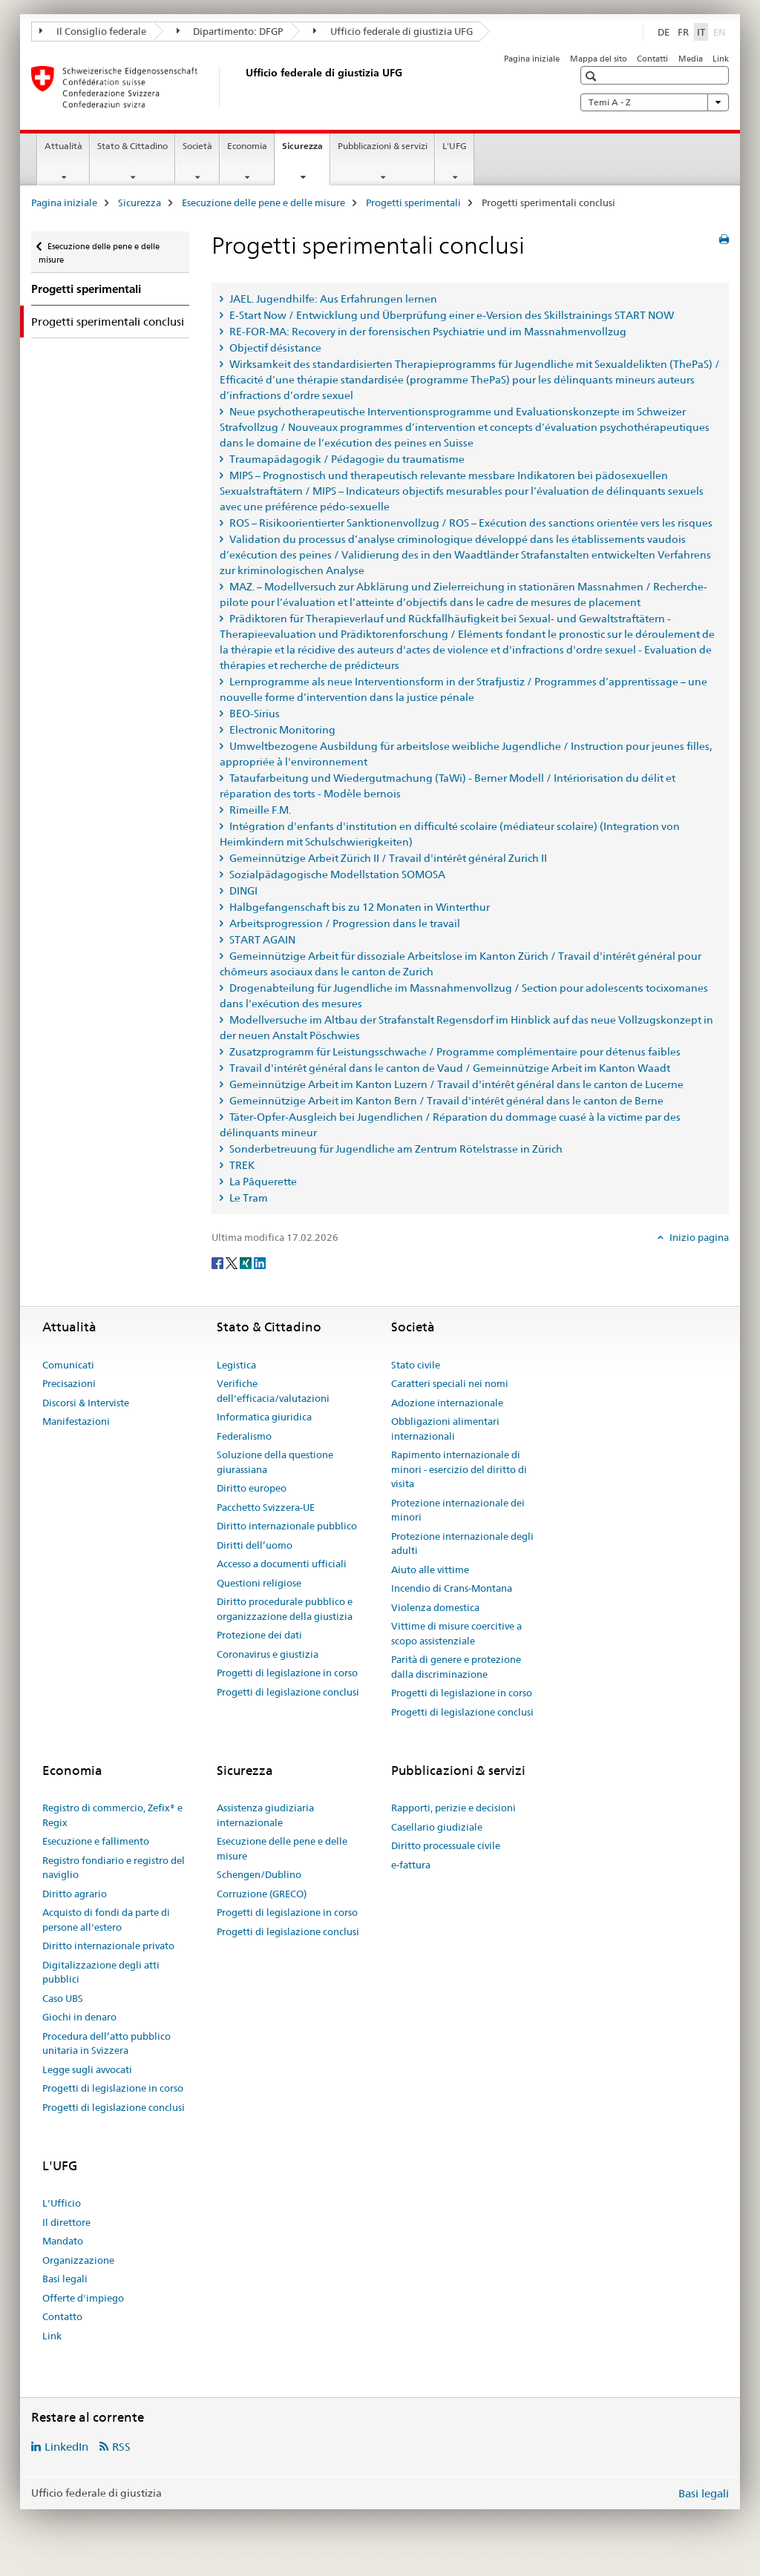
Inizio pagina (698, 1237)
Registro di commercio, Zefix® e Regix (112, 1815)
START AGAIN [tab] (261, 940)
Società (197, 145)
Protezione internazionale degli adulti (462, 1543)
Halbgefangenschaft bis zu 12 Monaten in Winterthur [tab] (358, 907)
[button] (593, 76)
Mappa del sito (598, 58)
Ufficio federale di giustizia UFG (393, 31)
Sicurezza (306, 150)
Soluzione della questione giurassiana (275, 1462)
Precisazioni (69, 1383)
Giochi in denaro (79, 2017)
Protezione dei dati (259, 1635)
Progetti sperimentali (413, 202)
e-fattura (410, 1865)
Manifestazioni (76, 1421)
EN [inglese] (721, 31)
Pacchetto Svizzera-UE (266, 1507)
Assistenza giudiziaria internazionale (265, 1815)
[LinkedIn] (260, 1262)
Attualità (63, 145)
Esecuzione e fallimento (95, 1841)
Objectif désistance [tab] (274, 348)
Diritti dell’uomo (254, 1545)
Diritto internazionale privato (108, 1945)
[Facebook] (219, 1262)
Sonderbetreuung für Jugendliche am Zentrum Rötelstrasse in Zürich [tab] (395, 1149)
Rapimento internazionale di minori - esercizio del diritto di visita (459, 1469)
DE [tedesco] (663, 32)
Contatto (62, 2316)
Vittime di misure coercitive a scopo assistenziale (456, 1633)
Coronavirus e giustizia (267, 1654)
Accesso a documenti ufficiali (282, 1563)
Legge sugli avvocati (87, 2069)
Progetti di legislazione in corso (287, 1673)
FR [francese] (683, 32)
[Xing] (247, 1262)
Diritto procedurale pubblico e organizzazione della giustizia (285, 1608)
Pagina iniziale (532, 58)
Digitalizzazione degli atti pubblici (101, 1972)
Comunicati (68, 1365)
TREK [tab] (241, 1165)
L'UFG (454, 145)
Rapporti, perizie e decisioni (453, 1808)
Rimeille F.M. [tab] (259, 810)
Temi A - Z (655, 102)
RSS (121, 2447)
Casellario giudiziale (436, 1827)
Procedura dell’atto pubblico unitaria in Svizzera (106, 2043)
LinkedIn (66, 2447)
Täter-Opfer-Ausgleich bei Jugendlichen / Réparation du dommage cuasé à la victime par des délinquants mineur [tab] (450, 1125)
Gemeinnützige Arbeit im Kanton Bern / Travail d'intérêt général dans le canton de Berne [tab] (445, 1101)
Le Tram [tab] (247, 1198)
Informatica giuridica (264, 1417)
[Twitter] (233, 1262)
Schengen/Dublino (259, 1874)
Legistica (236, 1365)
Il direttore (66, 2222)
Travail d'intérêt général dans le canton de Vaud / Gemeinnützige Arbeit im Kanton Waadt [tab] (448, 1068)
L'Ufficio (61, 2203)
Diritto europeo (251, 1488)
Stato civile (415, 1365)
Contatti (652, 58)
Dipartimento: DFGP (230, 31)
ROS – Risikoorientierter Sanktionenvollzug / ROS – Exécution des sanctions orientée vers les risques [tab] (469, 523)
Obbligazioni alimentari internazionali (445, 1428)
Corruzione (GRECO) (262, 1894)
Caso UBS (62, 1998)
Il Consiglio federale (92, 31)
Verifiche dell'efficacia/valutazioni (273, 1390)
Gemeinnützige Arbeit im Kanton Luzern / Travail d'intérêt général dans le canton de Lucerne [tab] (455, 1084)
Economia (247, 145)
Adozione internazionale (447, 1403)
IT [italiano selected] (701, 32)
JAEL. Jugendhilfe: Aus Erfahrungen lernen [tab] (332, 299)
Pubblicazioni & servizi (383, 145)
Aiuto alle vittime (430, 1569)
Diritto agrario (74, 1894)
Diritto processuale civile (445, 1845)
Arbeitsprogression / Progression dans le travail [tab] (343, 923)
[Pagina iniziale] (242, 87)
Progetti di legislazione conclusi (288, 1692)
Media (690, 58)
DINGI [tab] (242, 891)
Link (720, 58)
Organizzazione (78, 2260)
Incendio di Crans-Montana (451, 1588)
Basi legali (65, 2279)
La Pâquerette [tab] (262, 1181)
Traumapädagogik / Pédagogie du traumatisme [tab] (346, 459)
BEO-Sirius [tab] (253, 713)
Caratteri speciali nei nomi (449, 1383)
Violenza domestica (435, 1607)
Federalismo (244, 1436)
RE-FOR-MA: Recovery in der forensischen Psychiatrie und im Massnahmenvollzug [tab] (426, 331)
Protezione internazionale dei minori (458, 1510)
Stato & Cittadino (132, 145)
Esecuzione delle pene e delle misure (263, 202)
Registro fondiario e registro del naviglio (113, 1867)
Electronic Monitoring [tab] (281, 730)
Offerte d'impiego (83, 2298)
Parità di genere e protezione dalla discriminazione (456, 1666)
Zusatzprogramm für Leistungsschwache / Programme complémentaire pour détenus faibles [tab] (454, 1052)
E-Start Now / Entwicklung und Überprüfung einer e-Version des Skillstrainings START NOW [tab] (450, 315)
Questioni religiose (259, 1583)
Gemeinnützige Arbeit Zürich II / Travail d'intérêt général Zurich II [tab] (387, 858)
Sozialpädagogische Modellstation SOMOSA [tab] (336, 874)
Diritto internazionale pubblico (287, 1526)
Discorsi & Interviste (85, 1403)
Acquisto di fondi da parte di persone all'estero (106, 1919)
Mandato (62, 2241)
